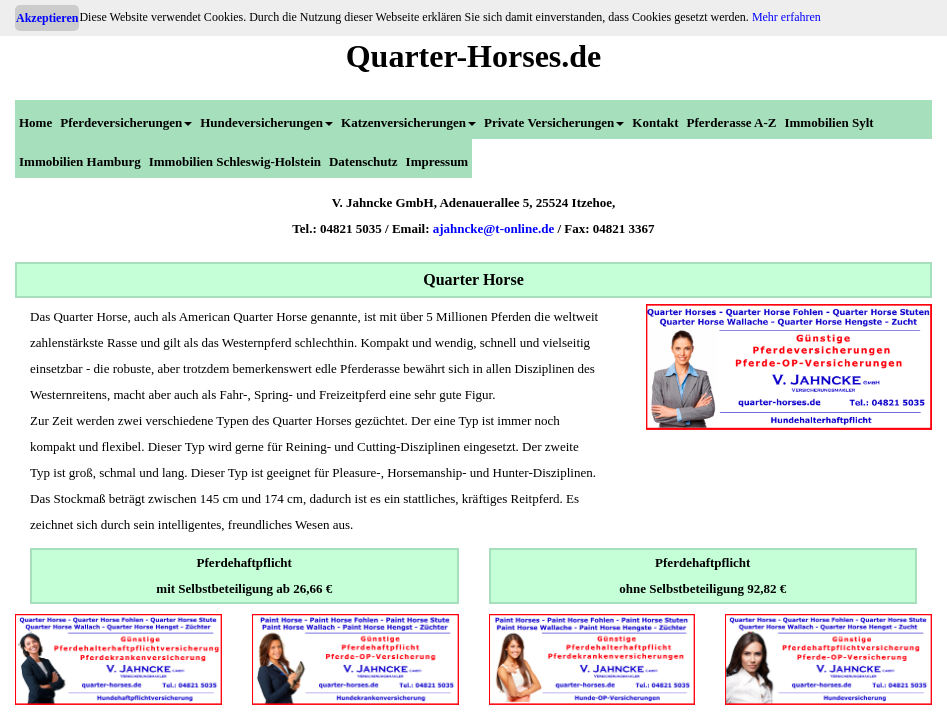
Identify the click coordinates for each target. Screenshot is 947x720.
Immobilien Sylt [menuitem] (828, 122)
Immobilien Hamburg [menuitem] (80, 161)
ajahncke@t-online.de (494, 228)
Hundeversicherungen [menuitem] (266, 122)
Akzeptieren (47, 18)
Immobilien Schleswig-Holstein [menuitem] (235, 161)
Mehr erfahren (786, 17)
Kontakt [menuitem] (655, 122)
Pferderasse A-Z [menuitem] (732, 122)
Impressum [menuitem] (437, 161)
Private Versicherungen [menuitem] (554, 122)
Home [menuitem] (35, 122)
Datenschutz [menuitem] (363, 161)
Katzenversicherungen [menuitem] (408, 122)
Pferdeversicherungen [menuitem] (126, 122)
